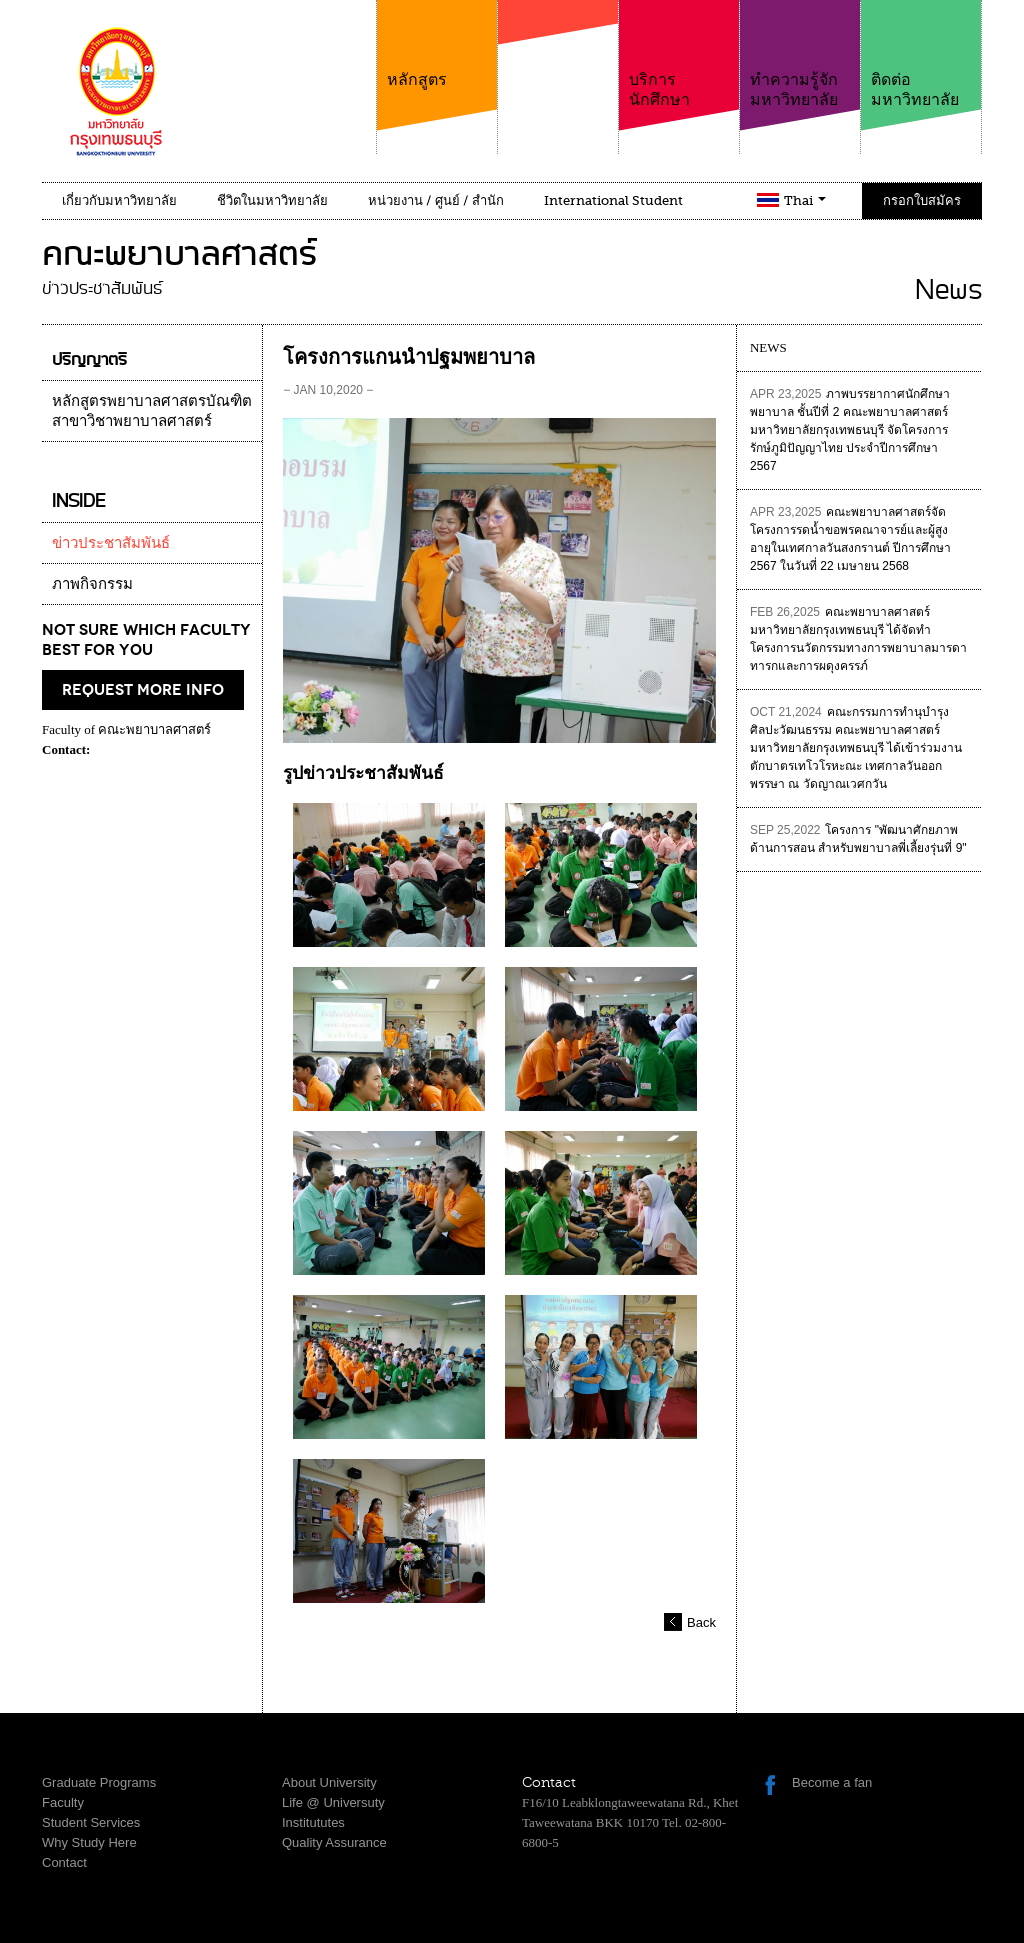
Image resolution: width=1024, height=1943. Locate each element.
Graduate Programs (99, 1782)
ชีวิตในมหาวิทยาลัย (272, 200)
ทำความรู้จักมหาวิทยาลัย (800, 54)
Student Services (91, 1822)
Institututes (313, 1822)
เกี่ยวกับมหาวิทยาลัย (119, 200)
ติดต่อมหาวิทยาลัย (921, 54)
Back (701, 1622)
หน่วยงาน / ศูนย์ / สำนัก (436, 200)
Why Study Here (89, 1842)
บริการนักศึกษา (679, 54)
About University (329, 1782)
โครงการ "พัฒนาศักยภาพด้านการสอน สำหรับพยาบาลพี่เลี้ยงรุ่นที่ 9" (858, 839)
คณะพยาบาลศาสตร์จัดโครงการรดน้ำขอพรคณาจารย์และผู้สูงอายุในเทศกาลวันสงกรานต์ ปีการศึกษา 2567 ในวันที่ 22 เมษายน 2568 (850, 539)
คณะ (558, 69)
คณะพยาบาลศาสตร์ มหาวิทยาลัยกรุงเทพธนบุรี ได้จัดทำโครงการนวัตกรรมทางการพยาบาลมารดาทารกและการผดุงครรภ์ (858, 639)
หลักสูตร (437, 44)
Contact (64, 1862)
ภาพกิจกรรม (92, 584)
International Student (613, 200)
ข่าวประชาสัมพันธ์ (111, 543)
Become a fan (832, 1782)
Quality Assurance (334, 1842)
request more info (143, 690)
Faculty (63, 1802)
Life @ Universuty (333, 1802)
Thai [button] (805, 200)
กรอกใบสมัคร (922, 200)
